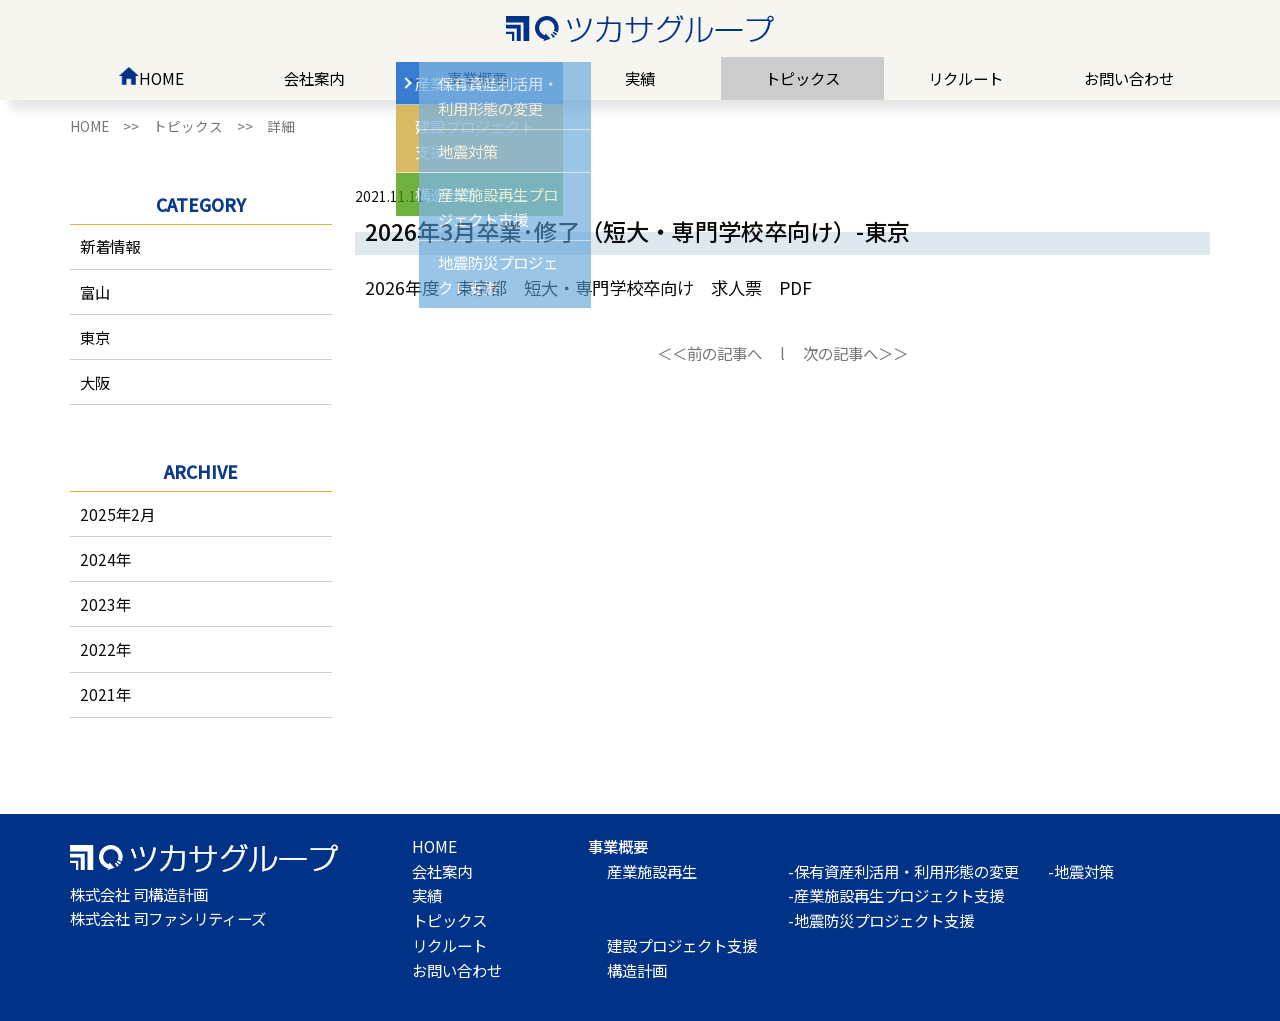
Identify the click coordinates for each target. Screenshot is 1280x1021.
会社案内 (314, 78)
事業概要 (477, 78)
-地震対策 (1081, 871)
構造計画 (637, 970)
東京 (95, 337)
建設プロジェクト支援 (682, 945)
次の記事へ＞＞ (855, 353)
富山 (95, 292)
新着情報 (110, 246)
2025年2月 (117, 514)
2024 (98, 559)
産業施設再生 (652, 871)
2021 (98, 694)
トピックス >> (210, 126)
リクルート (965, 78)
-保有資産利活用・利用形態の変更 (903, 871)
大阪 (95, 382)
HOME (151, 78)
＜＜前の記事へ (709, 353)
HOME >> (111, 126)
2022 (98, 649)
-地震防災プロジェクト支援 (881, 920)
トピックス (802, 78)
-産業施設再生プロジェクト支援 (896, 895)
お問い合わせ (1129, 78)
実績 (640, 78)
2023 (98, 604)
